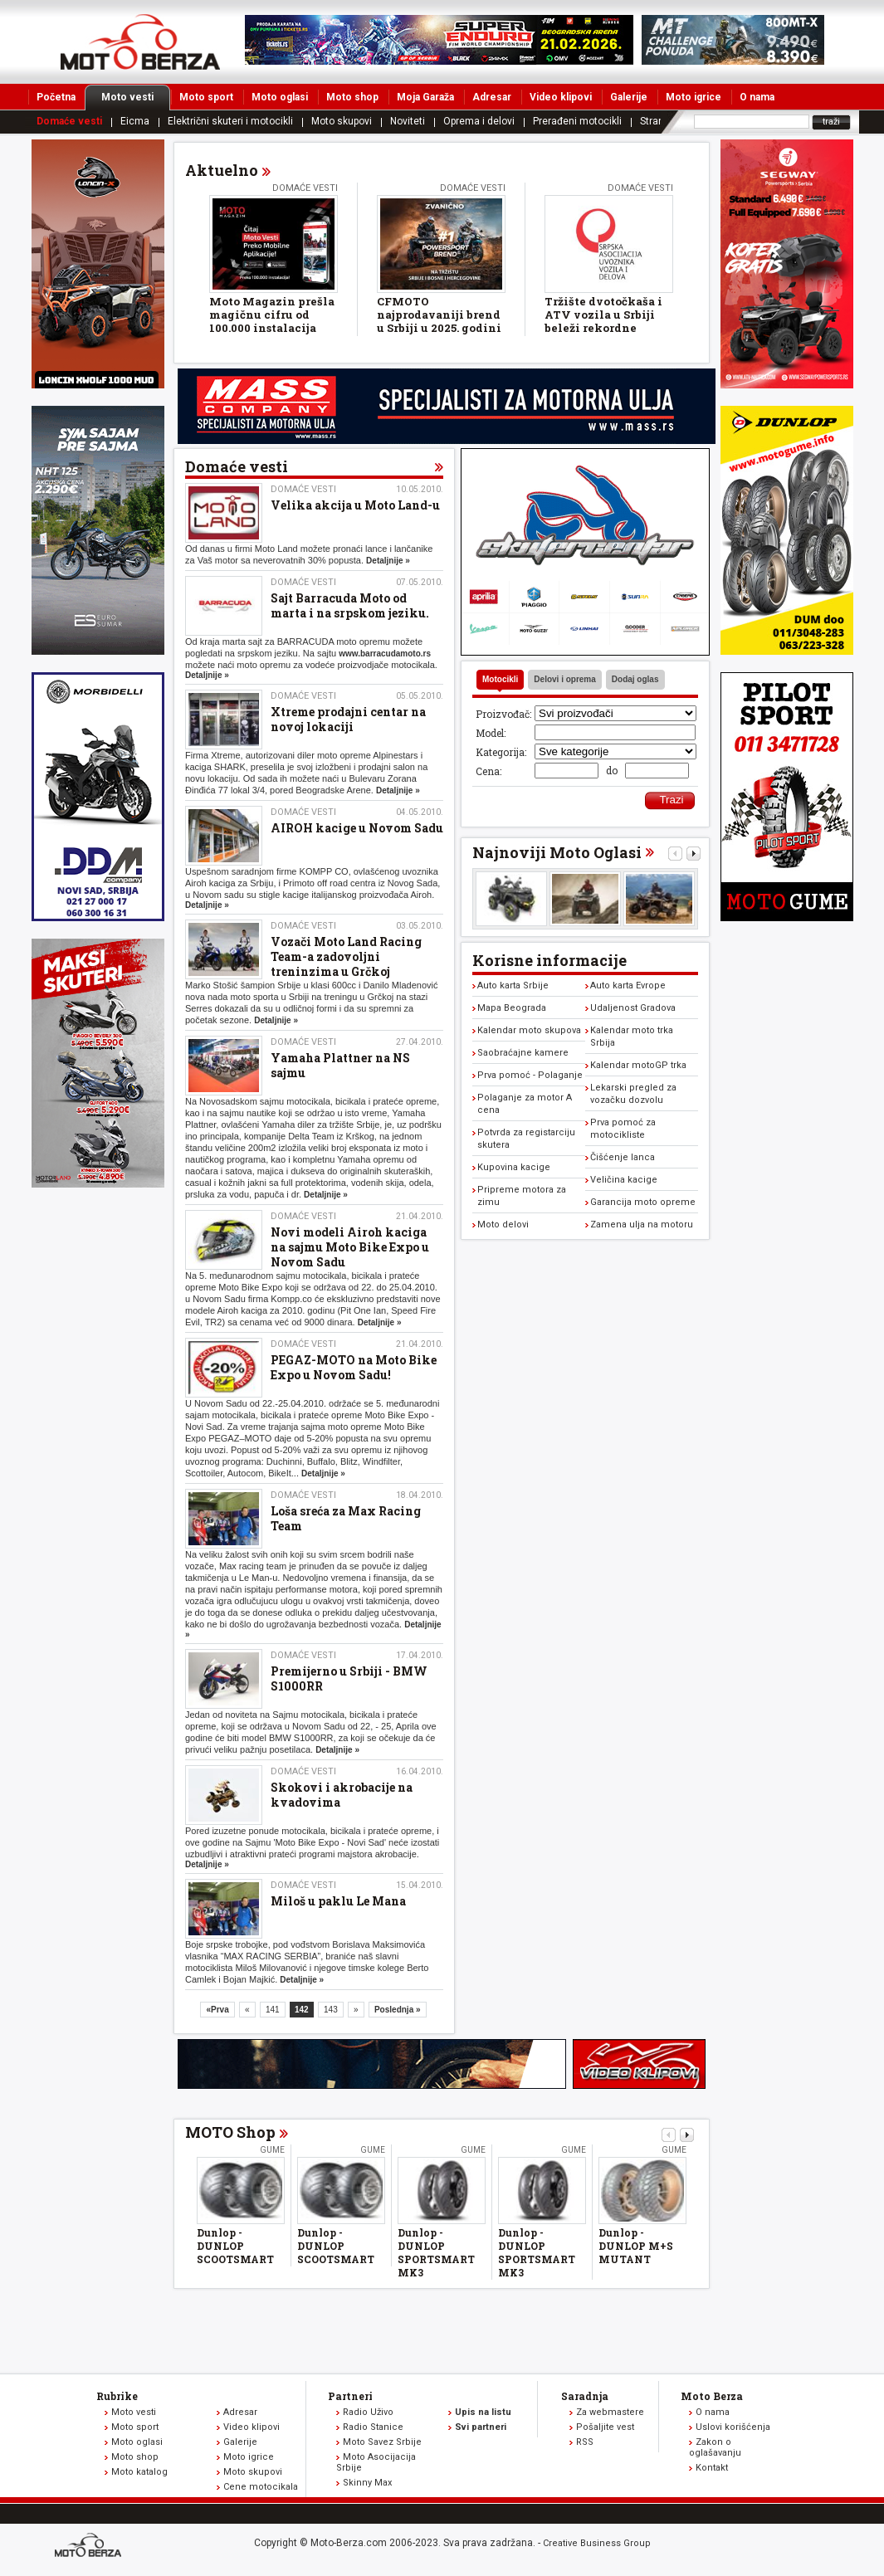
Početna (56, 97)
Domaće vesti (69, 121)
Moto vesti (135, 97)
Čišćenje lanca (622, 1157)
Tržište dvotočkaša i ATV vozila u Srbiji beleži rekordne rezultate (603, 321)
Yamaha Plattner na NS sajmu (340, 1065)
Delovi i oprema (564, 679)
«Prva (217, 2009)
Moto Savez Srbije (382, 2442)
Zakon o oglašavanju (715, 2447)
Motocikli (500, 679)
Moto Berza (712, 2396)
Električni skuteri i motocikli (230, 121)
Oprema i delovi (479, 121)
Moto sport (206, 97)
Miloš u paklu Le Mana (338, 1901)
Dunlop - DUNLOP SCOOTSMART (235, 2246)
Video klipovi (561, 97)
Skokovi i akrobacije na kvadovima (342, 1794)
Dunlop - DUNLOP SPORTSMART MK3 (436, 2252)
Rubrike (117, 2396)
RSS (584, 2442)
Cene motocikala (260, 2486)
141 (273, 2009)
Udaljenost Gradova (633, 1008)
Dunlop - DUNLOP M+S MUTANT (635, 2246)
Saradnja (584, 2396)
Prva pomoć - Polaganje (530, 1075)
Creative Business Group (597, 2543)
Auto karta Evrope (628, 985)
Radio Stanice (373, 2427)
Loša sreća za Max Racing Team (346, 1518)
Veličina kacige (623, 1179)
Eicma (134, 121)
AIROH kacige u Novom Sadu (357, 828)
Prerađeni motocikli (577, 121)
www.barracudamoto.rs (385, 653)
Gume (272, 2149)
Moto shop (352, 97)
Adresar (491, 97)
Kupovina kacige (513, 1167)
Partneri (350, 2396)
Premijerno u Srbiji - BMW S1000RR (349, 1678)
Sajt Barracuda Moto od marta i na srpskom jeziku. (350, 605)
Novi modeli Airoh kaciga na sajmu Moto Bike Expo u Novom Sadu (350, 1247)
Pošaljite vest (605, 2427)
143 (331, 2009)
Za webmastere (610, 2412)
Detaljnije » (388, 560)
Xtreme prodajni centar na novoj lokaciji (348, 719)
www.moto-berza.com (90, 2546)
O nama (757, 97)
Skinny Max (367, 2482)
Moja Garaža (425, 97)
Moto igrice (693, 97)
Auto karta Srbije (513, 985)
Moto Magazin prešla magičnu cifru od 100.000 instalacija (272, 314)
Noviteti (407, 121)
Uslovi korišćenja (733, 2427)
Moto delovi (503, 1224)
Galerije (628, 97)
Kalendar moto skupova (529, 1030)
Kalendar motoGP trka (638, 1065)
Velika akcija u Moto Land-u (355, 505)
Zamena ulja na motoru (641, 1224)
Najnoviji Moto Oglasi (557, 852)
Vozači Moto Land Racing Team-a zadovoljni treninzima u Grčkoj (346, 956)
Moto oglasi (280, 97)
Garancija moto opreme (643, 1202)
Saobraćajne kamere (523, 1052)
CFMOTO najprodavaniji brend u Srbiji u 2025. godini (439, 314)
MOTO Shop (230, 2132)
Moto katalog (139, 2471)
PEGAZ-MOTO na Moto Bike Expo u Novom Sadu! (354, 1367)
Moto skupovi (341, 121)
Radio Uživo (368, 2412)
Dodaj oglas (635, 679)
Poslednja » (397, 2009)
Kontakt (712, 2467)
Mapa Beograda (511, 1008)
